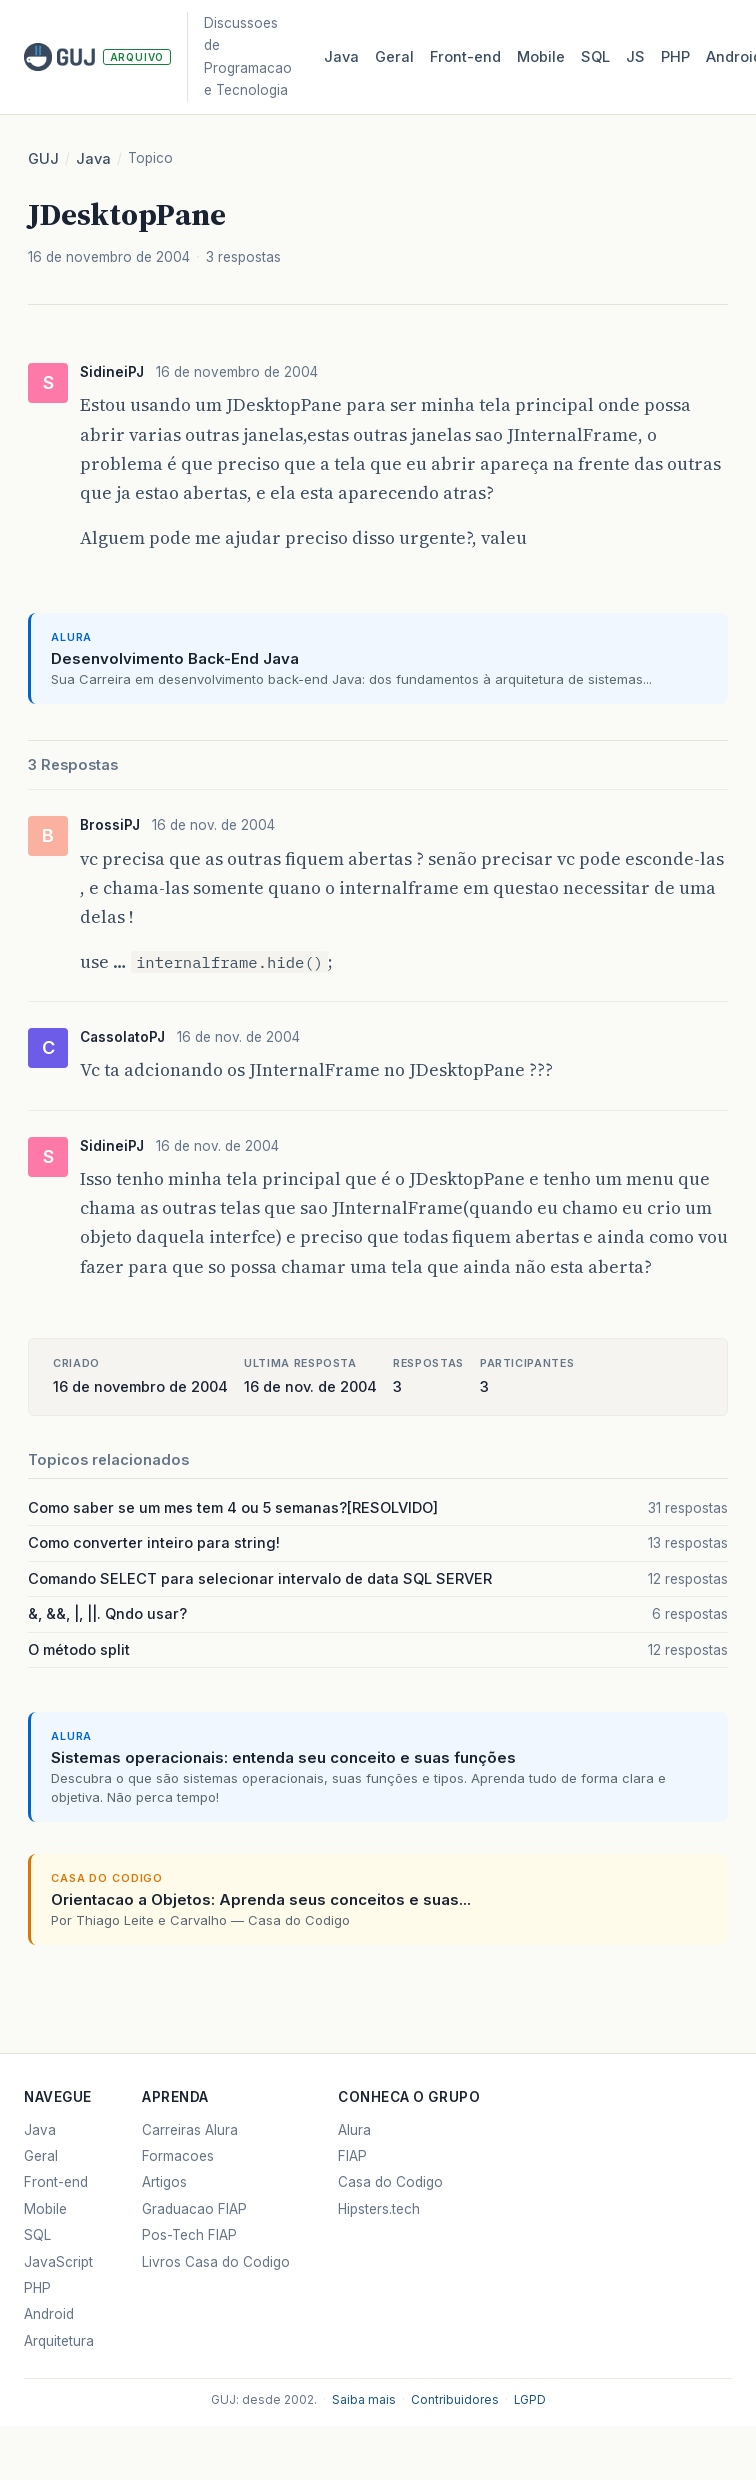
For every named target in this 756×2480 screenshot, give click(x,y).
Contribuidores (455, 2400)
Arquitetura (59, 2341)
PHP (675, 57)
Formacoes (178, 2156)
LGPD (530, 2400)
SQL (595, 57)
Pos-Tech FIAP (189, 2235)
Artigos (164, 2182)
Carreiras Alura (190, 2130)
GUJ (43, 159)
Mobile (541, 57)
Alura (354, 2130)
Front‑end (465, 57)
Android (49, 2314)
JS (635, 57)
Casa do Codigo (390, 2182)
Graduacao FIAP (194, 2209)
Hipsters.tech (379, 2209)
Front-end (56, 2182)
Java (341, 57)
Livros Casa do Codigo (216, 2262)
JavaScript (58, 2262)
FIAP (352, 2156)
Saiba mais (364, 2400)
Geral (394, 57)
